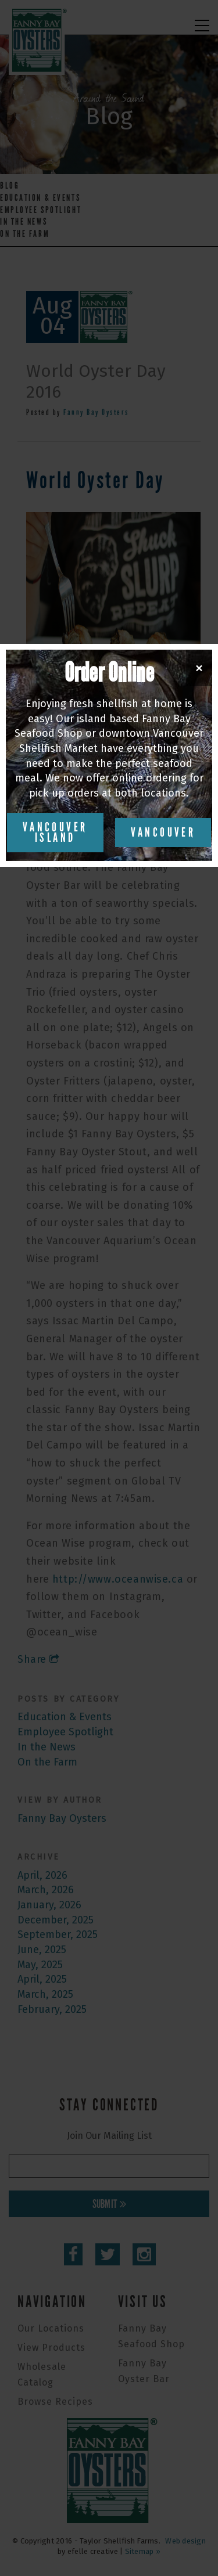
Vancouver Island (55, 832)
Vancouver (163, 832)
